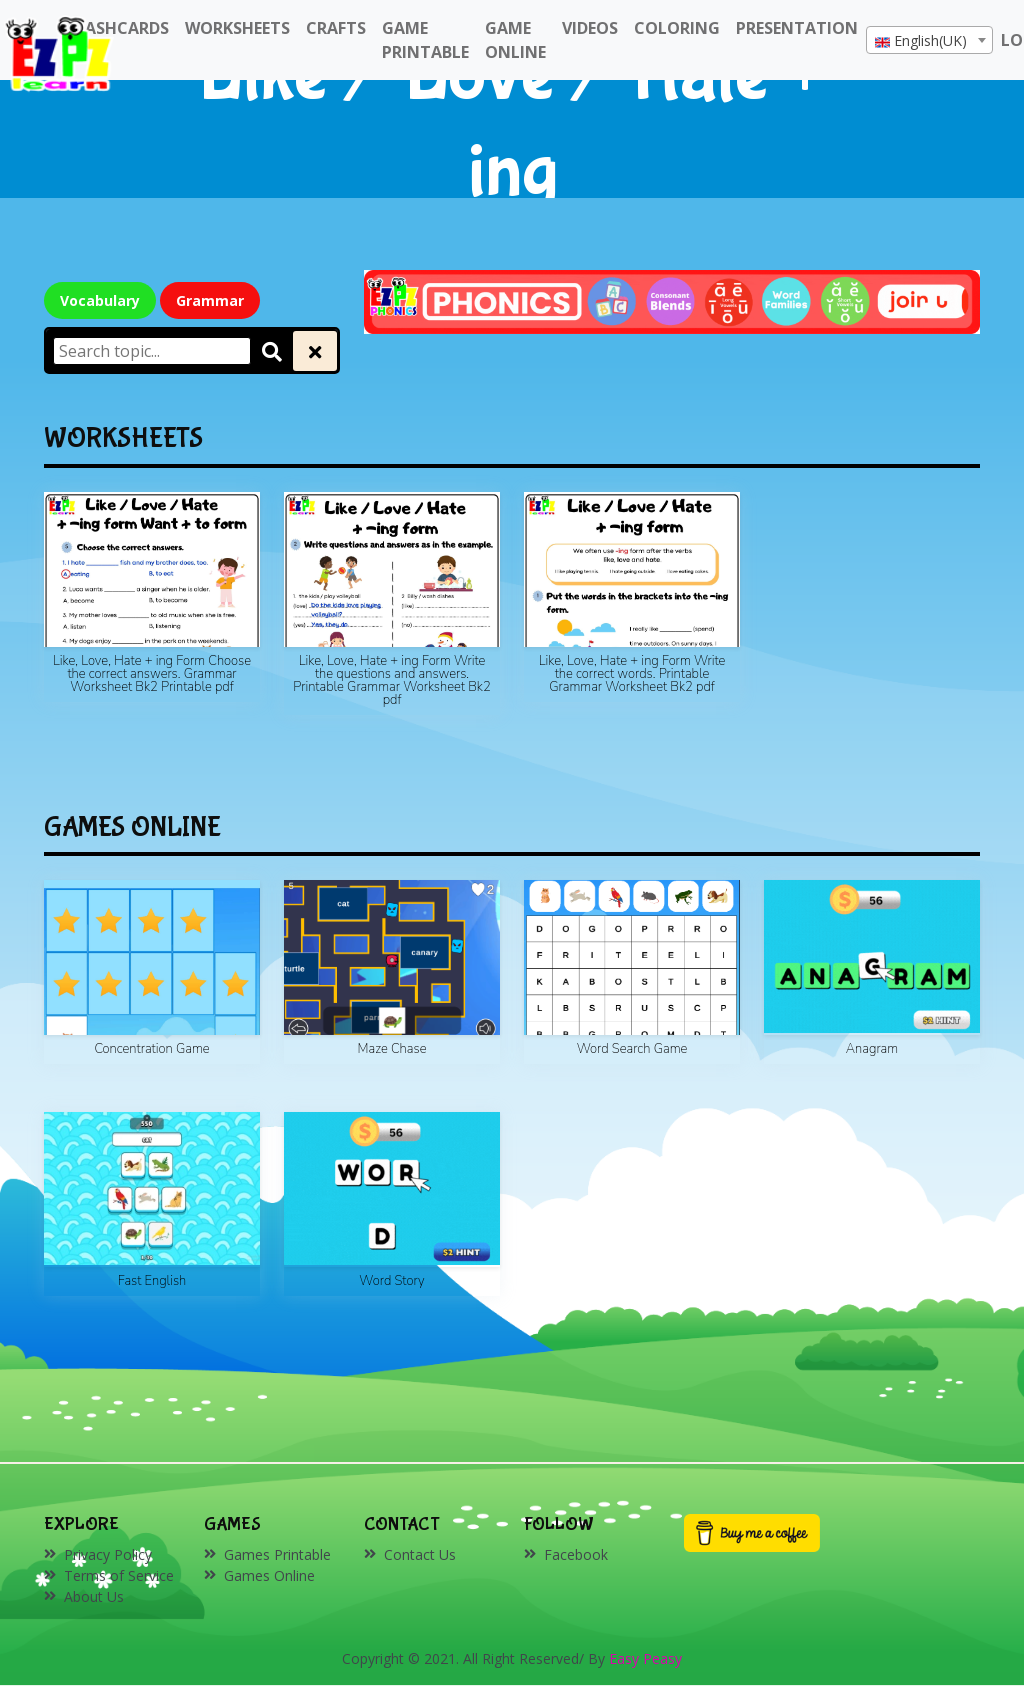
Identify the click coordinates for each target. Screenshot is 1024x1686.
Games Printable (277, 1554)
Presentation (797, 28)
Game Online (515, 40)
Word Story (391, 1281)
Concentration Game (151, 1049)
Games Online (269, 1575)
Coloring (677, 28)
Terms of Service (119, 1575)
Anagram (872, 1049)
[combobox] (929, 40)
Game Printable (425, 40)
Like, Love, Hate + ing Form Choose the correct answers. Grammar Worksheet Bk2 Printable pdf (152, 674)
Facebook (576, 1554)
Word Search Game (632, 1049)
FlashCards (118, 28)
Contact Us (420, 1554)
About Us (94, 1596)
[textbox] (929, 41)
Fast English (152, 1281)
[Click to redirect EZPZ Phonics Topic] (672, 300)
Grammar (210, 300)
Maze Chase (392, 1049)
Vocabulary (100, 300)
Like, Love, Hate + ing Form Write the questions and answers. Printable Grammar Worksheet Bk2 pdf (391, 680)
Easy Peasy (645, 1658)
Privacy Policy (108, 1554)
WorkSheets (237, 28)
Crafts (336, 28)
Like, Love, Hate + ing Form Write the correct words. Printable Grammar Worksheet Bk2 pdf (632, 674)
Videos (590, 28)
